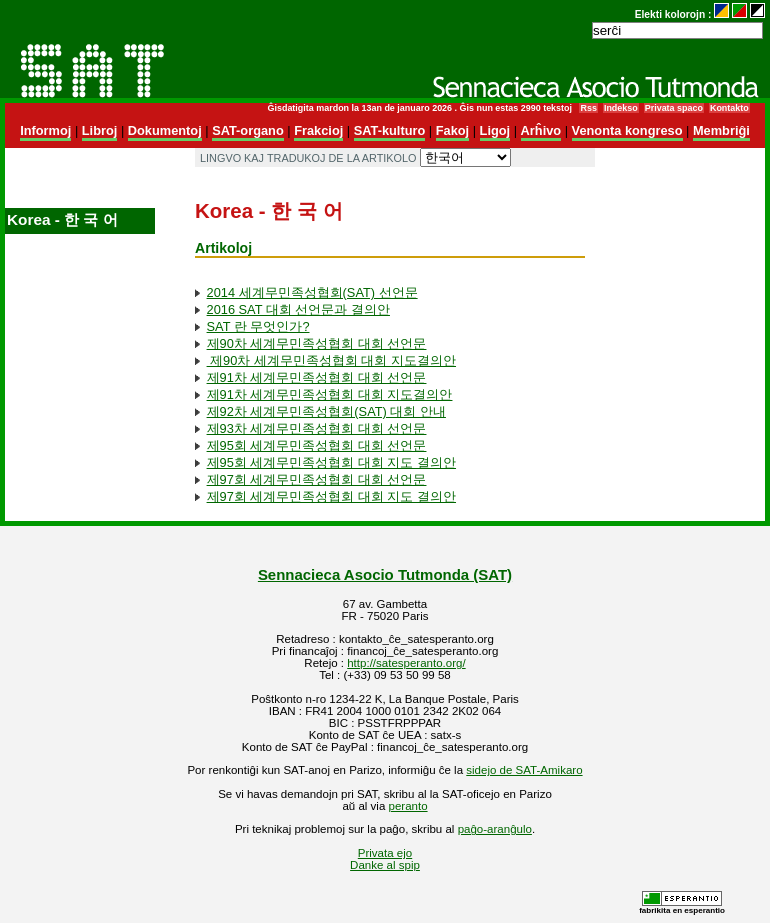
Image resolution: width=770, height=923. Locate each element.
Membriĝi (721, 130)
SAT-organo (248, 130)
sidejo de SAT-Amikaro (524, 770)
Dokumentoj (165, 130)
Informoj (45, 130)
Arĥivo (541, 130)
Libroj (100, 130)
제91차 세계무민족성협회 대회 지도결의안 (330, 394)
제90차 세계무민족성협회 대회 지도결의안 (331, 360)
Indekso (621, 108)
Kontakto (729, 108)
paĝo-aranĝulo (495, 829)
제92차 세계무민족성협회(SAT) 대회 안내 (326, 411)
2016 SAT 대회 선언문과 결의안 (298, 309)
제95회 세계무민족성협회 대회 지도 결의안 (331, 462)
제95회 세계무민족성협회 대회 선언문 (317, 445)
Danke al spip (385, 865)
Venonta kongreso (627, 130)
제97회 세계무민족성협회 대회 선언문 (317, 479)
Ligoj (495, 130)
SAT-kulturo (390, 130)
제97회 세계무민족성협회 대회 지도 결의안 (331, 496)
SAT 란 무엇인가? (258, 326)
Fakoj (452, 130)
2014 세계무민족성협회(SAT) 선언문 (312, 292)
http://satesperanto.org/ (406, 663)
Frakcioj (318, 130)
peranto (408, 806)
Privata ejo (385, 853)
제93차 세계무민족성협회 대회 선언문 (317, 428)
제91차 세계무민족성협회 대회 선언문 (317, 377)
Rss (588, 108)
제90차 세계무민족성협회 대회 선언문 (317, 343)
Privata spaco (674, 108)
